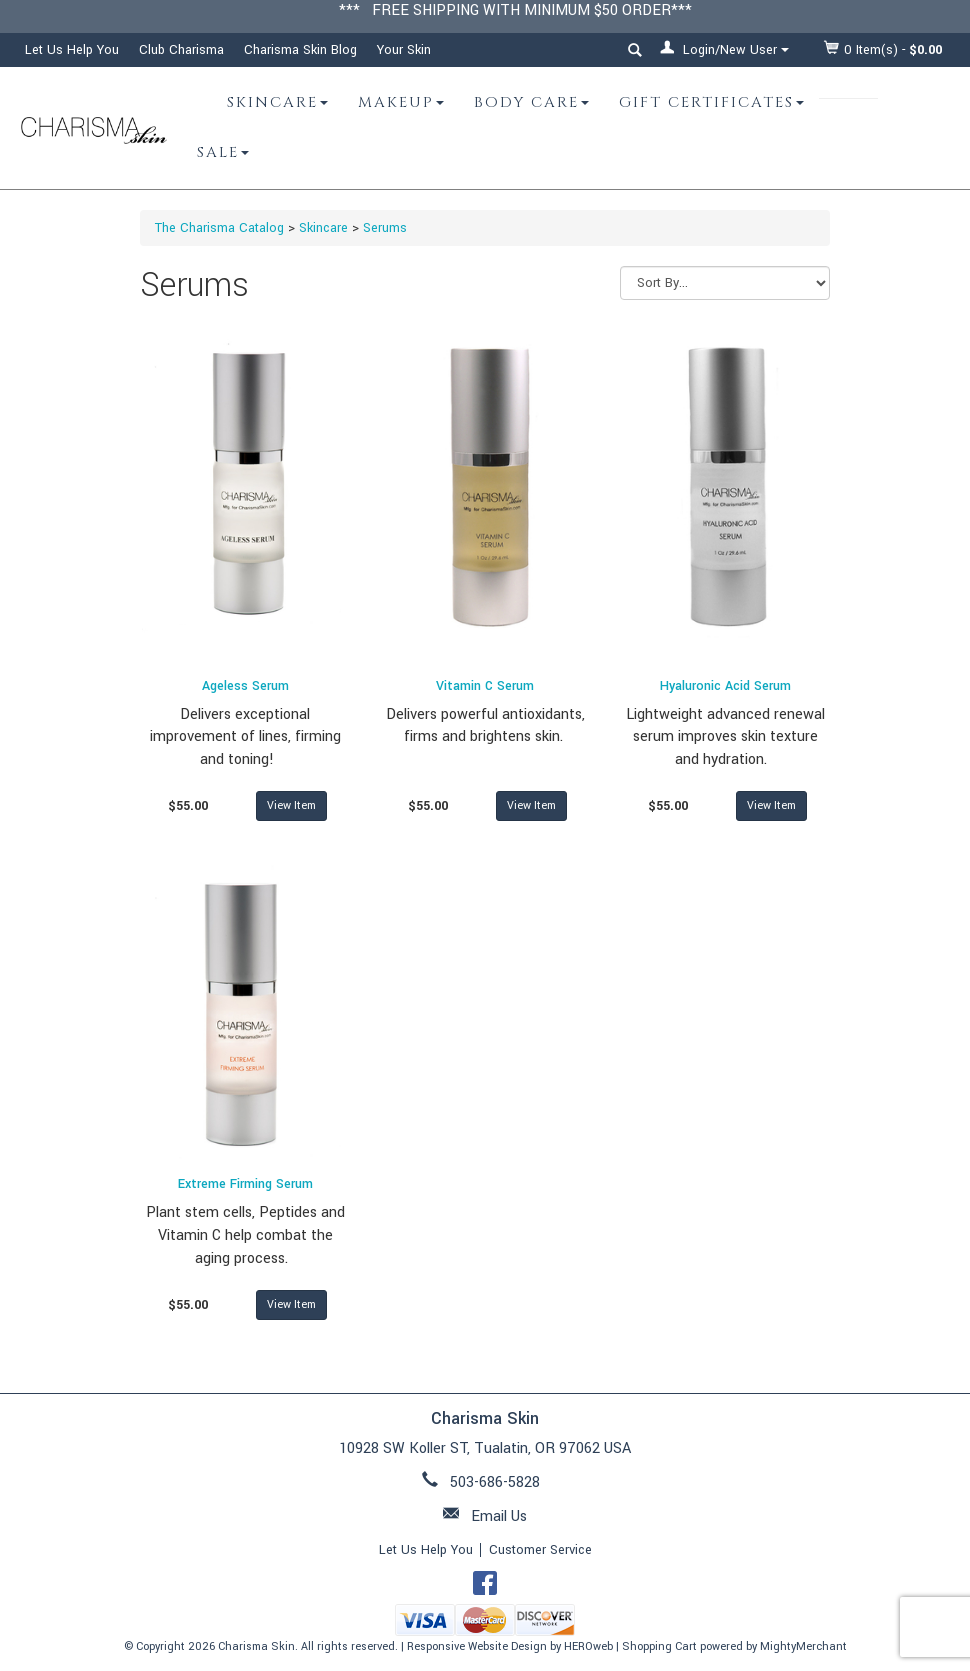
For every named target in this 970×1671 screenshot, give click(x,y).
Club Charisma (181, 50)
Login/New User (724, 49)
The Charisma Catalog (219, 228)
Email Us (499, 1516)
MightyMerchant (803, 1646)
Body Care (531, 102)
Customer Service (540, 1550)
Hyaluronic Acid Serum (725, 686)
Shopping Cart (659, 1646)
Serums (385, 228)
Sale (223, 152)
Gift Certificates (711, 102)
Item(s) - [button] (883, 49)
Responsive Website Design (477, 1646)
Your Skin (404, 50)
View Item (291, 805)
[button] (635, 53)
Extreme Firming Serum (245, 1184)
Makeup (401, 102)
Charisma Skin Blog (300, 50)
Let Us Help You (72, 50)
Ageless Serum (245, 686)
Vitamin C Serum (485, 686)
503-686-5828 (495, 1482)
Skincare (277, 102)
